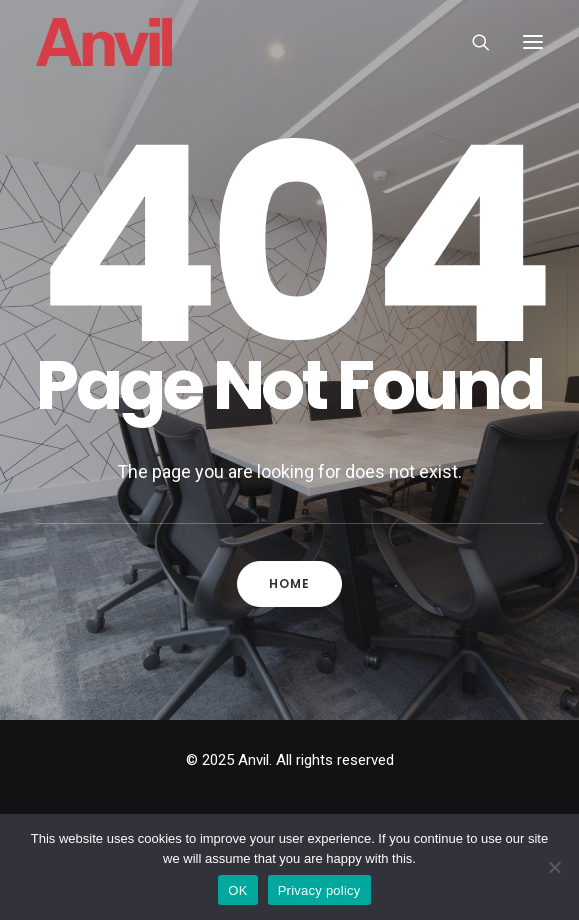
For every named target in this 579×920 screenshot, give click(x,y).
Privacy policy (319, 890)
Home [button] (290, 583)
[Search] (472, 42)
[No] (554, 867)
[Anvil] (104, 42)
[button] (533, 42)
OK (237, 890)
